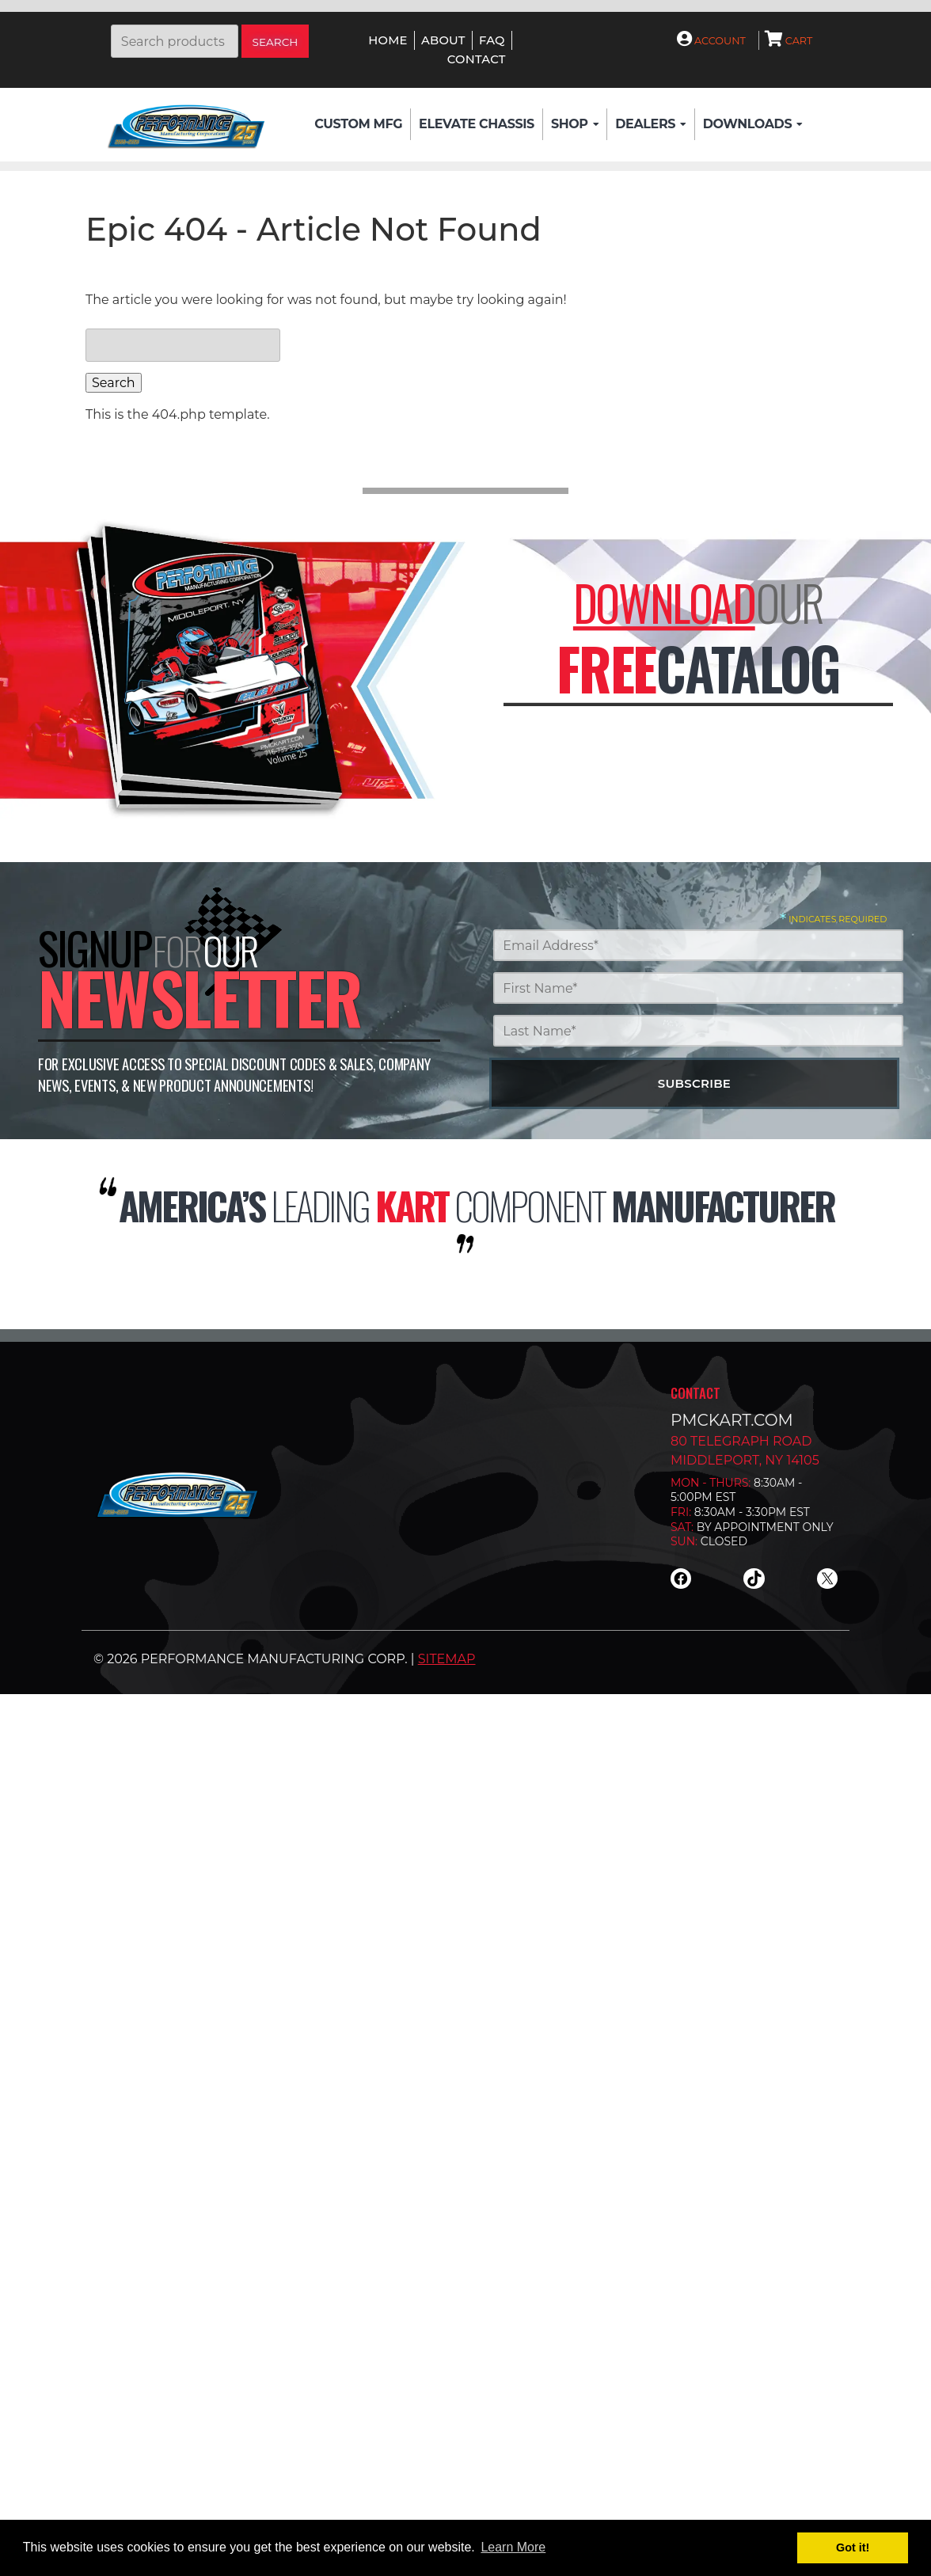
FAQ (492, 40)
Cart (789, 41)
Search (275, 42)
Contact (476, 59)
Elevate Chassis (476, 123)
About (443, 40)
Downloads (753, 124)
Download (664, 601)
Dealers (650, 124)
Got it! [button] (852, 2547)
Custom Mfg (358, 123)
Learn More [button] (513, 2547)
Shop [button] (574, 124)
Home (387, 40)
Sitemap (447, 1658)
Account (711, 41)
